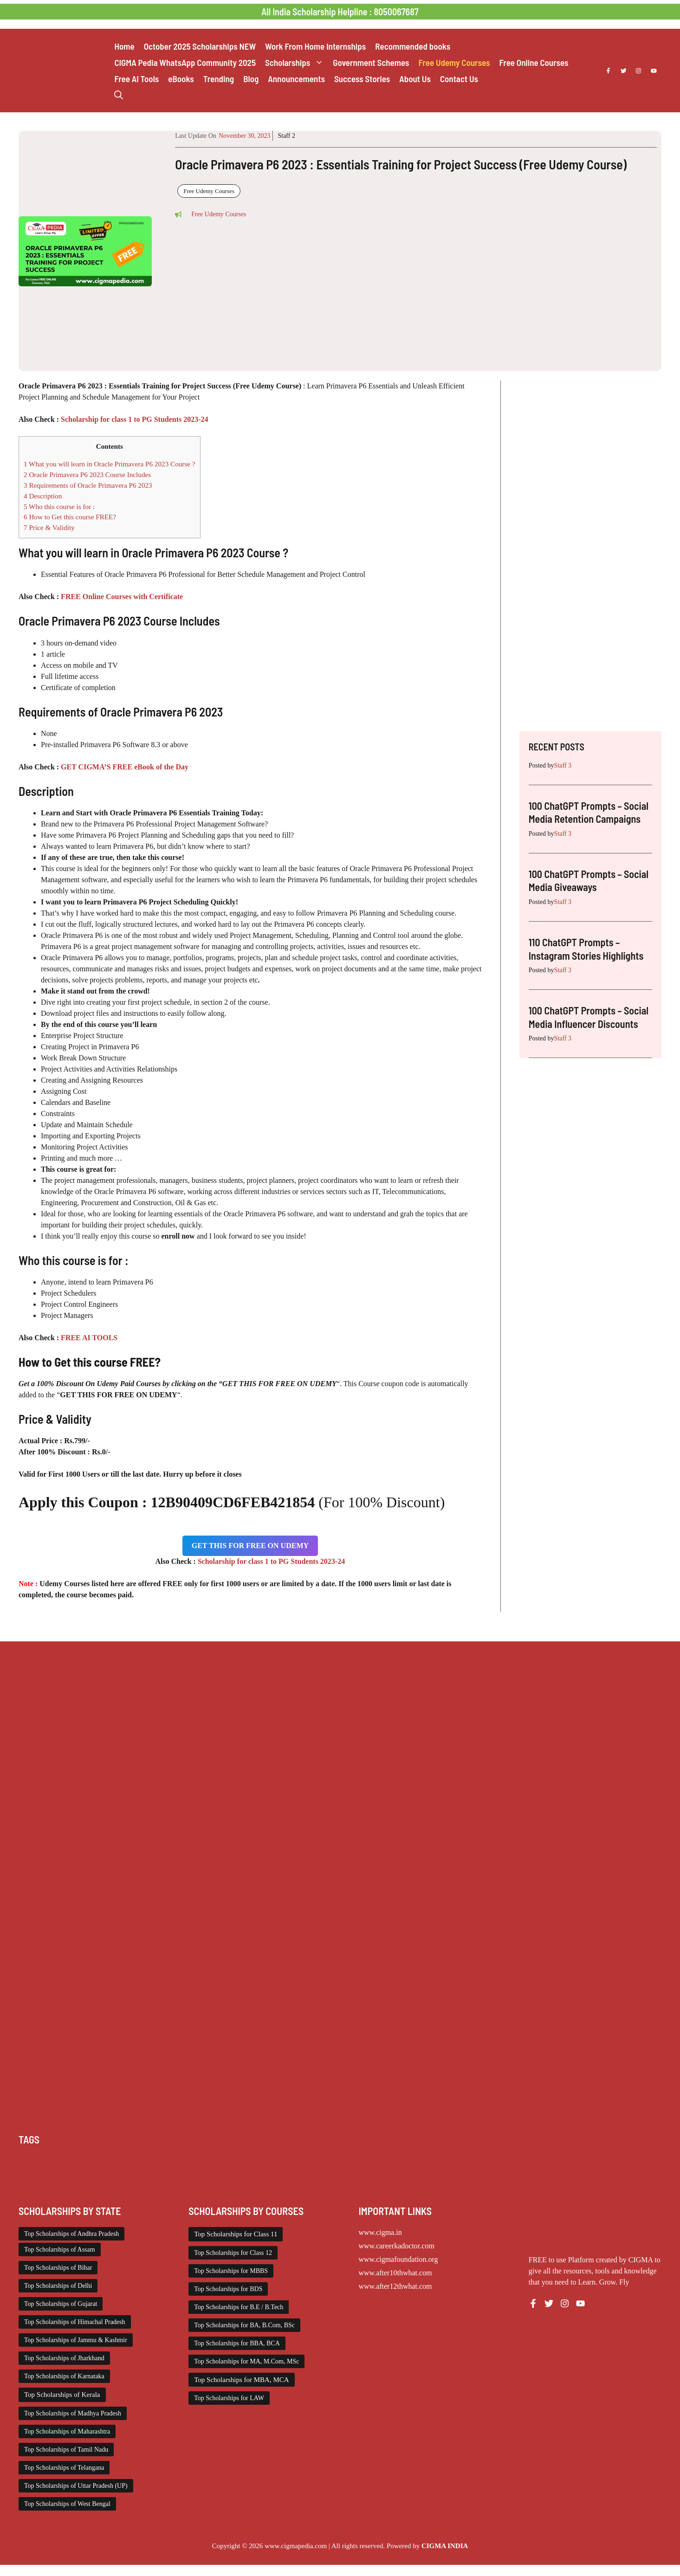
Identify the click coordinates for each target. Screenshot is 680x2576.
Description (43, 496)
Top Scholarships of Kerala (62, 2394)
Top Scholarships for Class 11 (235, 2234)
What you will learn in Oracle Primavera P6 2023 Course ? (109, 464)
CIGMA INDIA (444, 2546)
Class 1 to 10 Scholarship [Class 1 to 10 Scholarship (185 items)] (112, 2160)
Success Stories (362, 78)
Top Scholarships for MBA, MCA (241, 2379)
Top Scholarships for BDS (228, 2288)
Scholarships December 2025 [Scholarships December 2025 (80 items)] (286, 2172)
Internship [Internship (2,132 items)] (502, 2160)
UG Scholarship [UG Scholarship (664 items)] (201, 2183)
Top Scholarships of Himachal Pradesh (74, 2321)
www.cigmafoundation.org (398, 2259)
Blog (251, 78)
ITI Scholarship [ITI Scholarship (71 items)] (541, 2160)
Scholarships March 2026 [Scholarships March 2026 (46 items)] (523, 2172)
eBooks (181, 78)
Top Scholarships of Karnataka (64, 2376)
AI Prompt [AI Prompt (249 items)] (33, 2160)
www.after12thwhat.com (395, 2286)
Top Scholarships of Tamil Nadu (66, 2449)
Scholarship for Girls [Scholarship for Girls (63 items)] (144, 2172)
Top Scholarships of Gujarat (60, 2303)
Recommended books (412, 46)
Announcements (296, 78)
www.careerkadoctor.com (396, 2246)
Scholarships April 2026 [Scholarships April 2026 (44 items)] (210, 2172)
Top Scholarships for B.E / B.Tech (238, 2307)
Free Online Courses (534, 62)
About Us (415, 78)
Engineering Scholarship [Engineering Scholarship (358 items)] (327, 2160)
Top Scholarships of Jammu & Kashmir (75, 2340)
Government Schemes (371, 62)
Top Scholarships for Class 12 (233, 2252)
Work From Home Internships (315, 46)
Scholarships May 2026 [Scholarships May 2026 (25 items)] (594, 2172)
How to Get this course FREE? (70, 517)
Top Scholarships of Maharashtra (67, 2431)
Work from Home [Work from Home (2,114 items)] (251, 2183)
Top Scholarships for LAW (229, 2398)
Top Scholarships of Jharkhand (64, 2358)
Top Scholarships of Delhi (58, 2285)
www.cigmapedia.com (296, 2546)
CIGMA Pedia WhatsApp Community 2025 (185, 62)
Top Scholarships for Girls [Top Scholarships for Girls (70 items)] (139, 2183)
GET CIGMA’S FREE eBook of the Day (124, 767)
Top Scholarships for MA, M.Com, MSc (246, 2361)
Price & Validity (49, 527)
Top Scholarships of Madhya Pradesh (72, 2413)
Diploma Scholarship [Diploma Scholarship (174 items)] (260, 2160)
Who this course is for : (59, 506)
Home (124, 46)
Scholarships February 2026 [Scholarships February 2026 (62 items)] (368, 2172)
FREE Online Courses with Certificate (122, 596)
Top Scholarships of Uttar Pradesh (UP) (76, 2485)
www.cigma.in (380, 2232)
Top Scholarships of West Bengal (67, 2503)
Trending (218, 78)
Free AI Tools (136, 78)
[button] (119, 95)
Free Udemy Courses (454, 62)
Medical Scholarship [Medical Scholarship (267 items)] (595, 2160)
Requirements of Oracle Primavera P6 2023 (88, 485)
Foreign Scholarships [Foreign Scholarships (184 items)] (393, 2160)
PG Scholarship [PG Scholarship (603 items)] (90, 2172)
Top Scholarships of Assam (59, 2249)
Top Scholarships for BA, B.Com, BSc (244, 2325)
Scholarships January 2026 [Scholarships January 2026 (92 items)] (447, 2172)
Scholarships (296, 62)
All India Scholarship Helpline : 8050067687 (339, 11)
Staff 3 (562, 765)
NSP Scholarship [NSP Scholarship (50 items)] (42, 2172)
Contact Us (459, 78)
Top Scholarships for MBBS (231, 2270)
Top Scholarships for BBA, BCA (237, 2343)
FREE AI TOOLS (89, 1338)
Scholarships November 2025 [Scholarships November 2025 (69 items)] (59, 2183)
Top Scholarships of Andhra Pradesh (71, 2233)
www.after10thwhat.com (395, 2273)
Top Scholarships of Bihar (58, 2267)
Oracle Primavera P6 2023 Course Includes (87, 474)
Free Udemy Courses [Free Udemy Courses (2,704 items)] (455, 2160)
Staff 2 (286, 135)
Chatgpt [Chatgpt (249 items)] (62, 2160)
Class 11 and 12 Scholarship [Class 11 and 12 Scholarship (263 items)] (189, 2160)
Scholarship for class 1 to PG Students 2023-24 (134, 419)
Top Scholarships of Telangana (64, 2467)
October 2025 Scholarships (200, 46)
